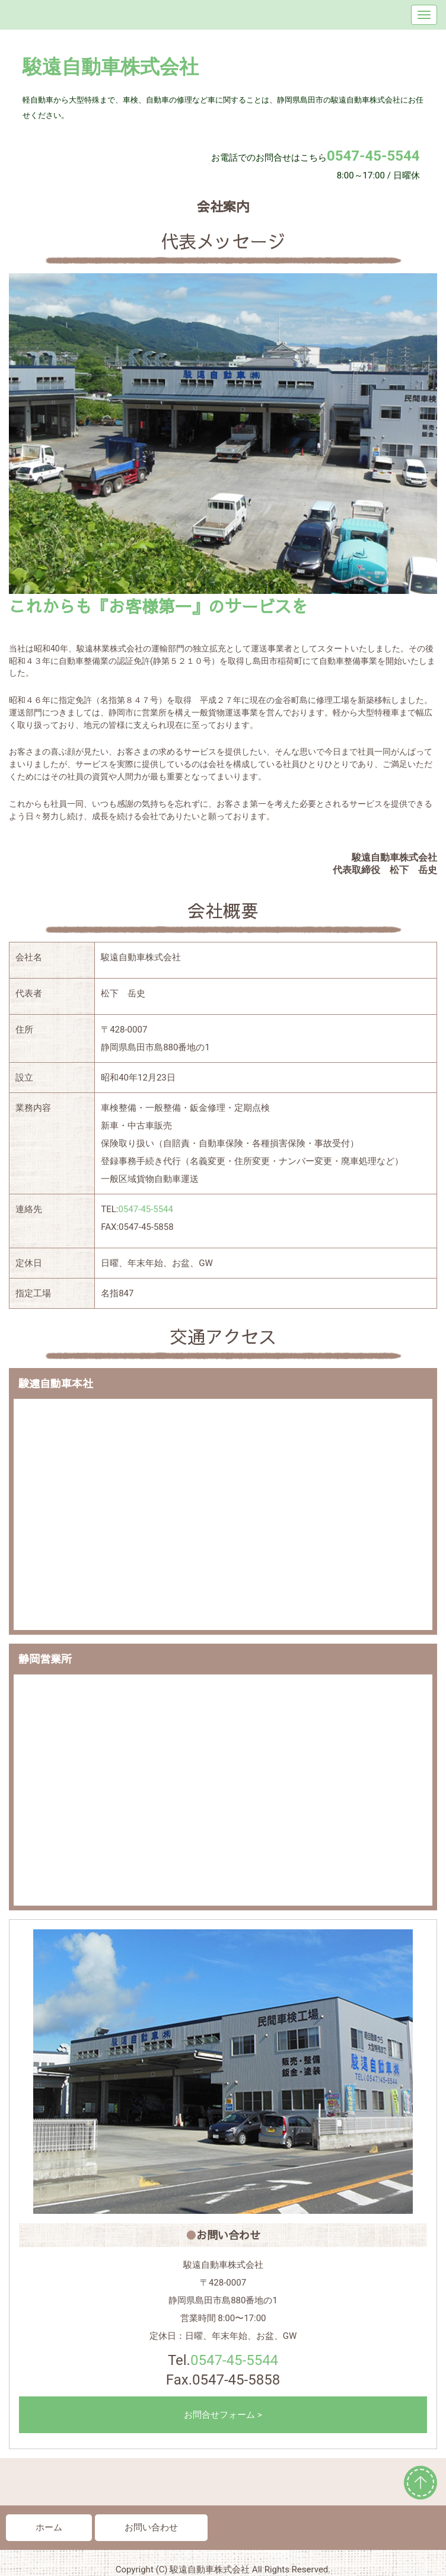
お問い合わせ (151, 2527)
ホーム (49, 2527)
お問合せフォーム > (223, 2414)
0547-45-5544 (145, 1209)
